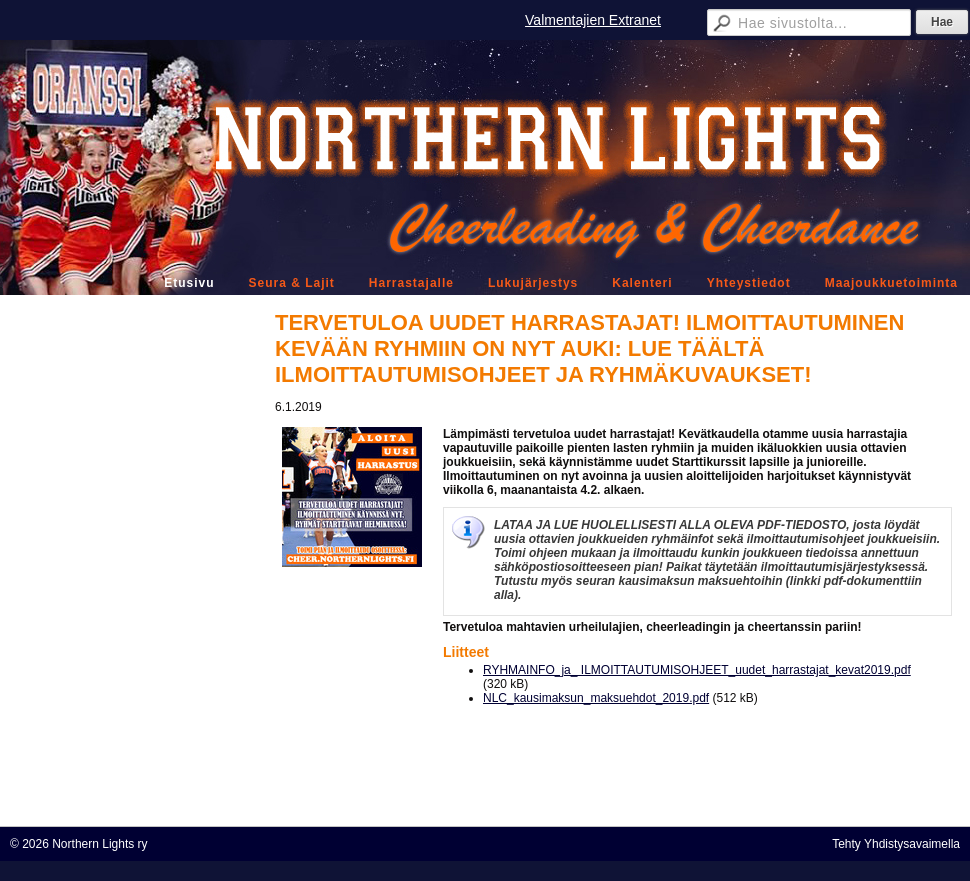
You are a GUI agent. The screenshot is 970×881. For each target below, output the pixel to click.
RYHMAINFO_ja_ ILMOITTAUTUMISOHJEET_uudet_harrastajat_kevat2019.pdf (697, 670)
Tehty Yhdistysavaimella (896, 844)
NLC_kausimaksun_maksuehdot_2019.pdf (596, 698)
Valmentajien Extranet (593, 20)
